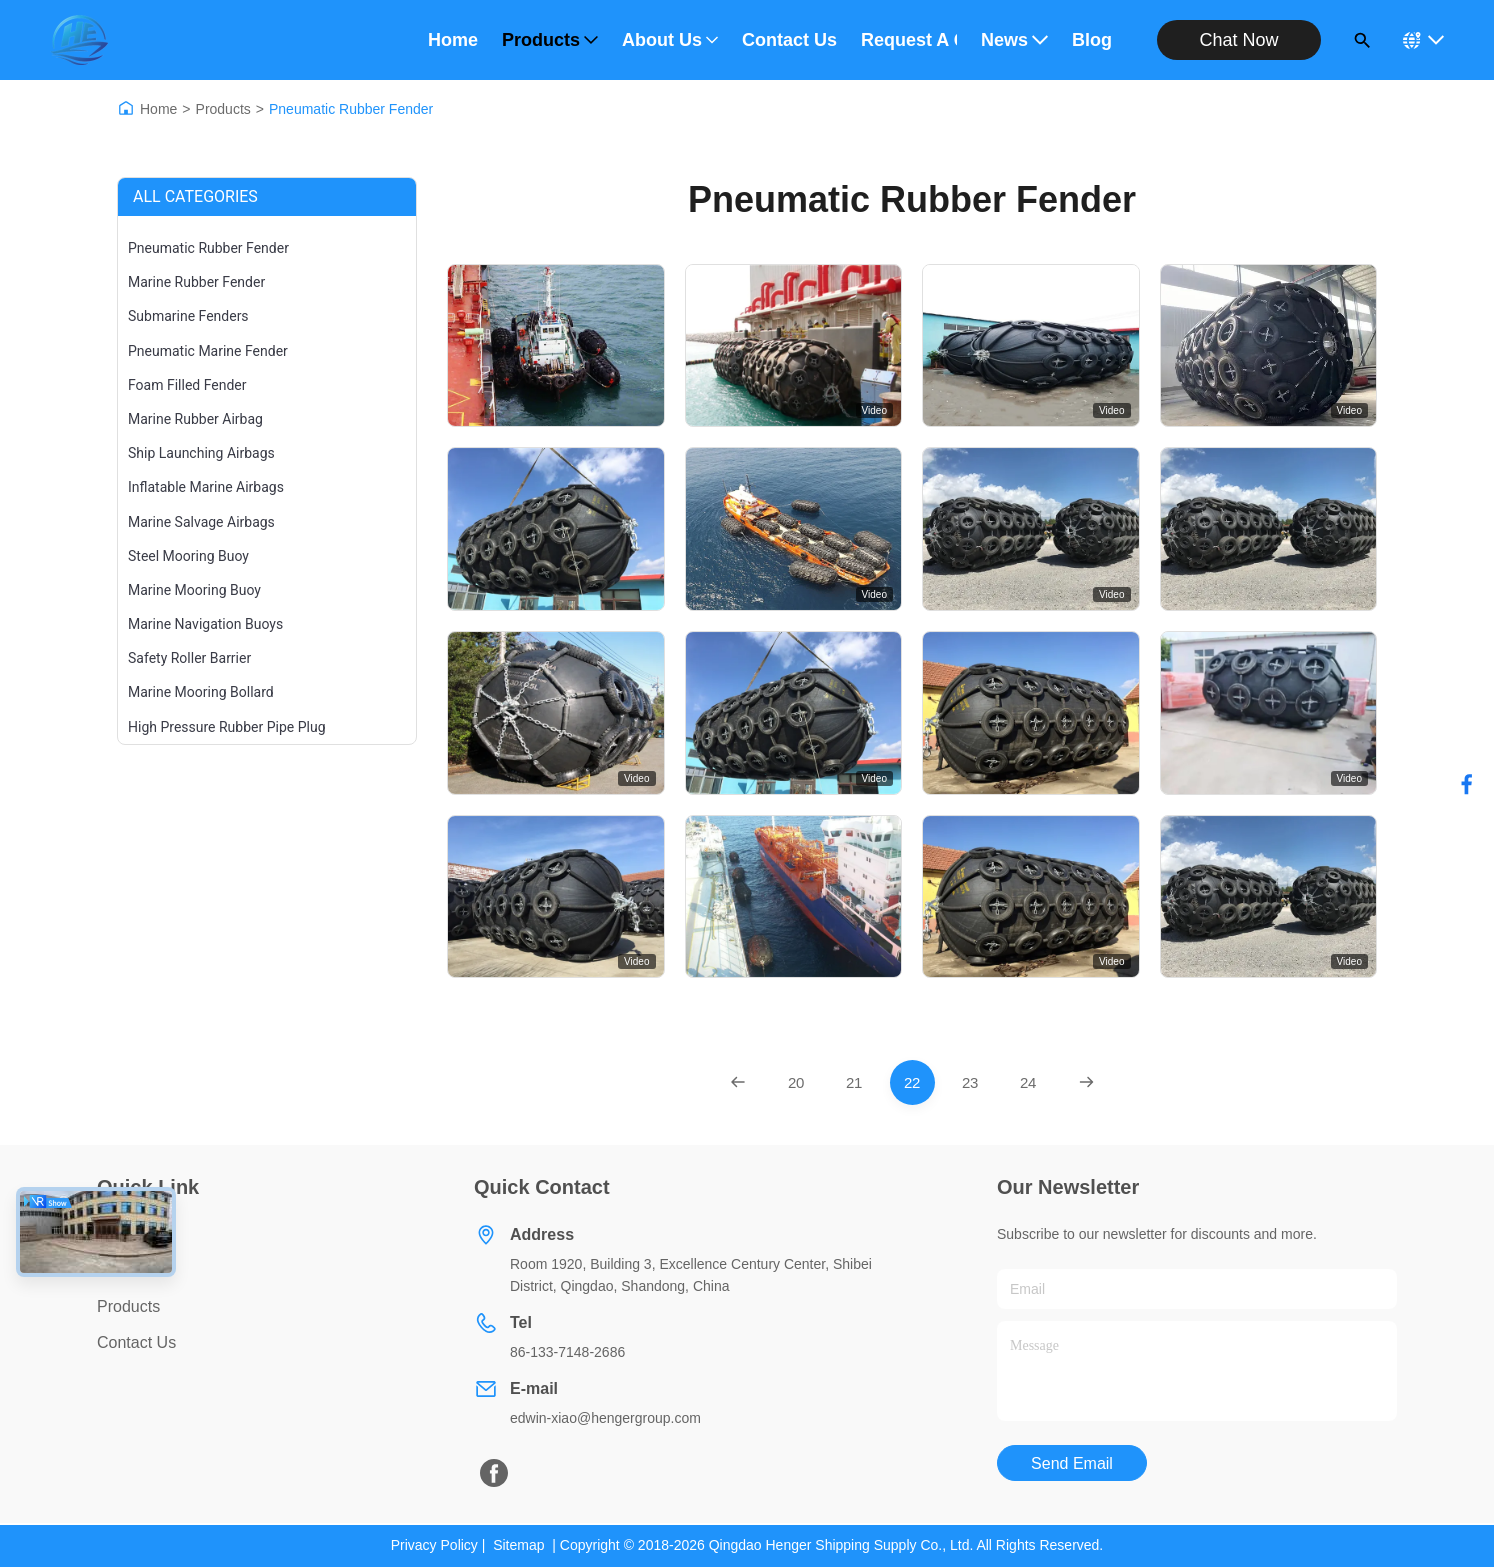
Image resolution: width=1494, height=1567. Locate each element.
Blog (1092, 40)
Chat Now (1238, 40)
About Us (670, 40)
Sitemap (518, 1545)
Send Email (1072, 1463)
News (1014, 40)
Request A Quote (909, 40)
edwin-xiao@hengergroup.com (605, 1418)
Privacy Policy (434, 1545)
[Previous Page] (738, 1082)
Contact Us (789, 40)
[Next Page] (1086, 1082)
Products (550, 40)
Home (453, 40)
